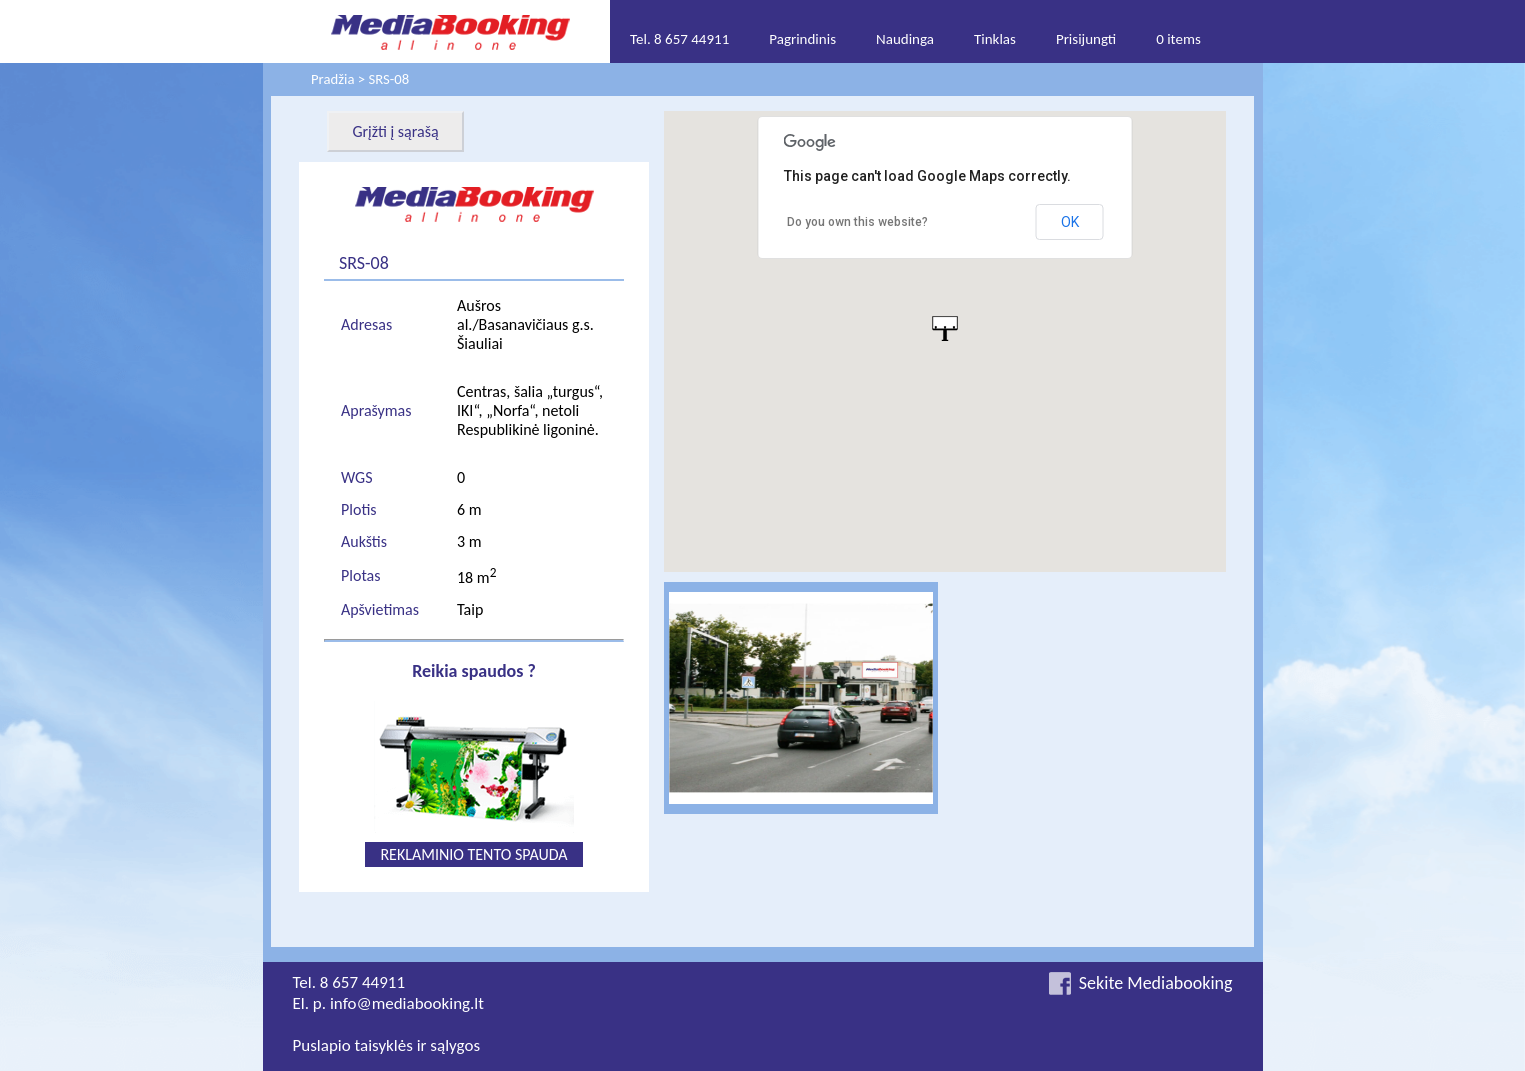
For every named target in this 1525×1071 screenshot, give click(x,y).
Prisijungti (1086, 39)
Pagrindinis (802, 39)
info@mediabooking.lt (407, 1003)
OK (1070, 222)
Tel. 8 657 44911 (679, 39)
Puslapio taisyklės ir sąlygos (387, 1045)
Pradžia (332, 79)
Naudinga (905, 39)
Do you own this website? (857, 222)
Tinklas (995, 39)
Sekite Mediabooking (1156, 983)
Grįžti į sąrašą (395, 131)
